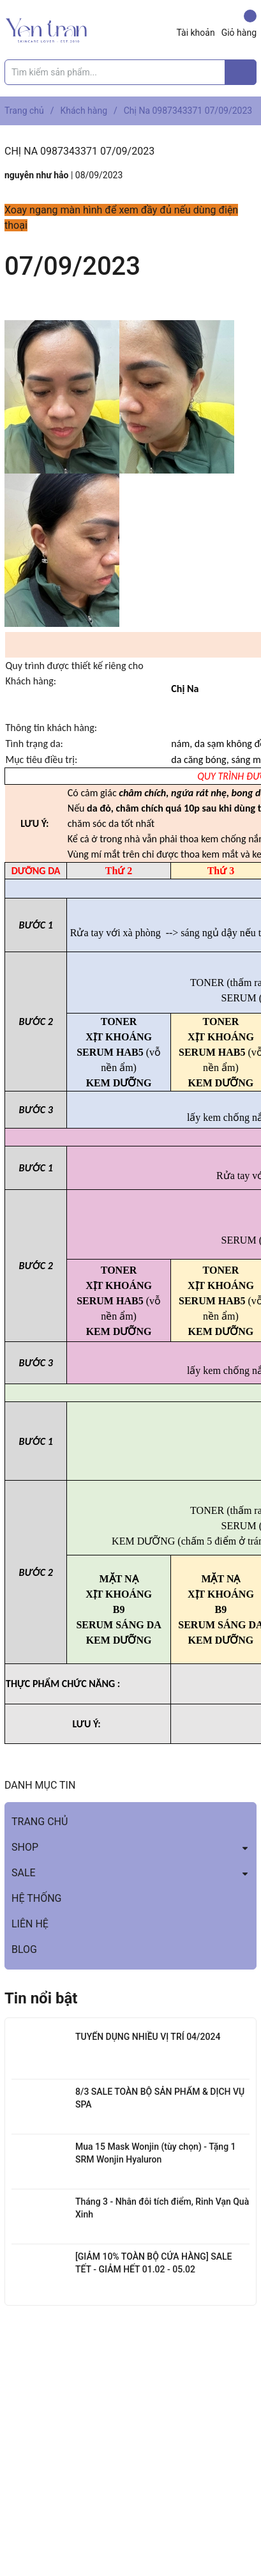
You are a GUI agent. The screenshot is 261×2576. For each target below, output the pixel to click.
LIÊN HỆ (29, 1924)
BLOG (24, 1949)
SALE (23, 1873)
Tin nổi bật (40, 1998)
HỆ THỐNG (36, 1898)
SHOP (24, 1847)
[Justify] (241, 72)
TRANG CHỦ (39, 1822)
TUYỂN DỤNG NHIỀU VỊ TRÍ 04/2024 (147, 2037)
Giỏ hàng (239, 24)
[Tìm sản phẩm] (130, 72)
